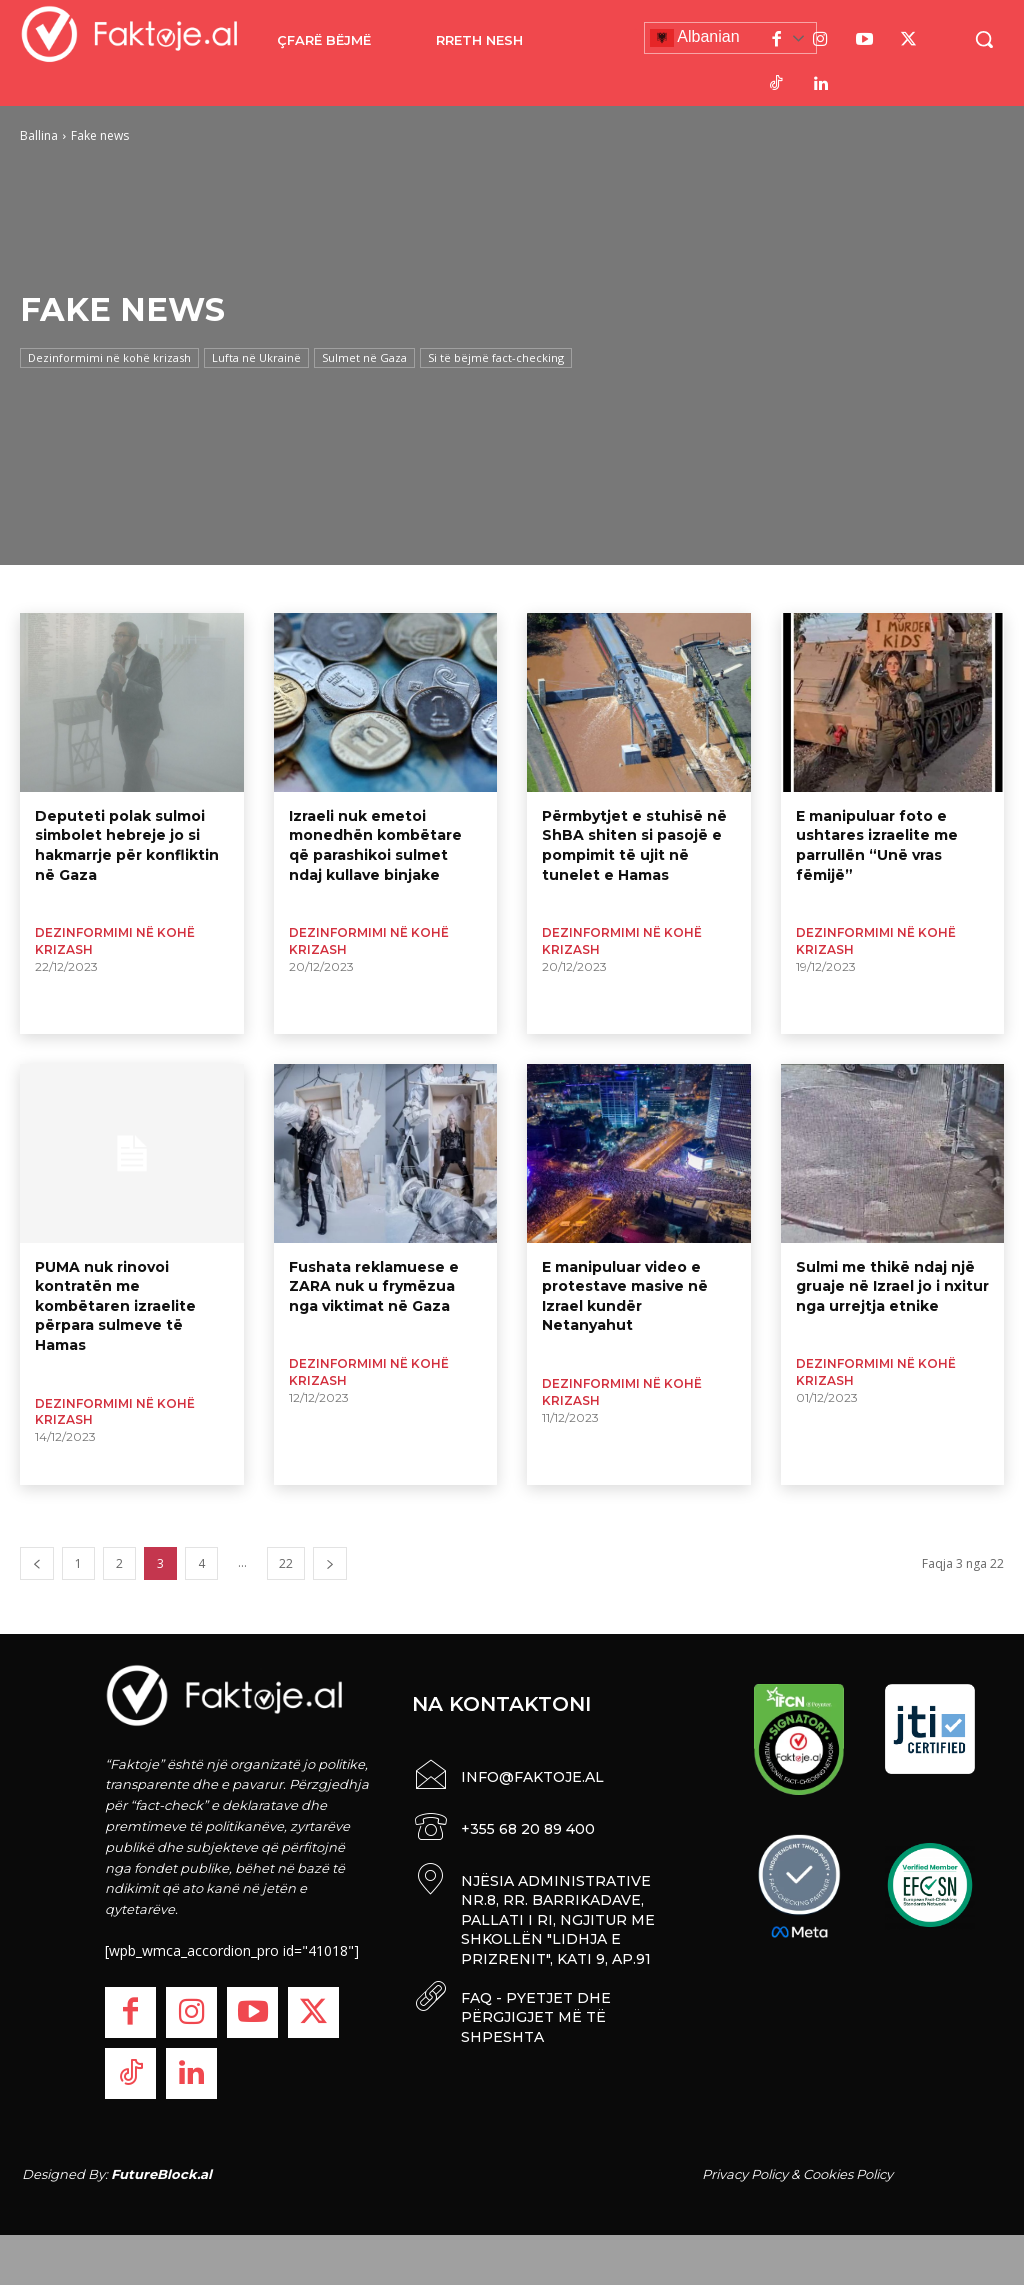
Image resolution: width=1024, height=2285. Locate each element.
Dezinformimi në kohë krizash (109, 358)
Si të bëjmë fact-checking (496, 358)
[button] (984, 39)
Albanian (695, 38)
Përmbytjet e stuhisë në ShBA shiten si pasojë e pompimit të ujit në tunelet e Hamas (634, 845)
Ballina (39, 135)
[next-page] (330, 1563)
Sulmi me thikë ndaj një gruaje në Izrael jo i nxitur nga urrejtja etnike (892, 1286)
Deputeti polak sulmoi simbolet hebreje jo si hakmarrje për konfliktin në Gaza (127, 845)
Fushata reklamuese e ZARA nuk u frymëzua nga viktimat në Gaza (374, 1286)
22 (286, 1563)
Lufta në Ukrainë (256, 358)
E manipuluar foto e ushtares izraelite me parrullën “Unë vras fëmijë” (877, 845)
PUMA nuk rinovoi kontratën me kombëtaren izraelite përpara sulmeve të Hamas (115, 1306)
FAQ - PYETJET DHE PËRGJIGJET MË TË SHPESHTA (536, 2011)
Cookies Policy (848, 2174)
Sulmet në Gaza (364, 358)
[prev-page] (37, 1563)
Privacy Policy (745, 2174)
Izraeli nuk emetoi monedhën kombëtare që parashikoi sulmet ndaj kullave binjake (375, 845)
